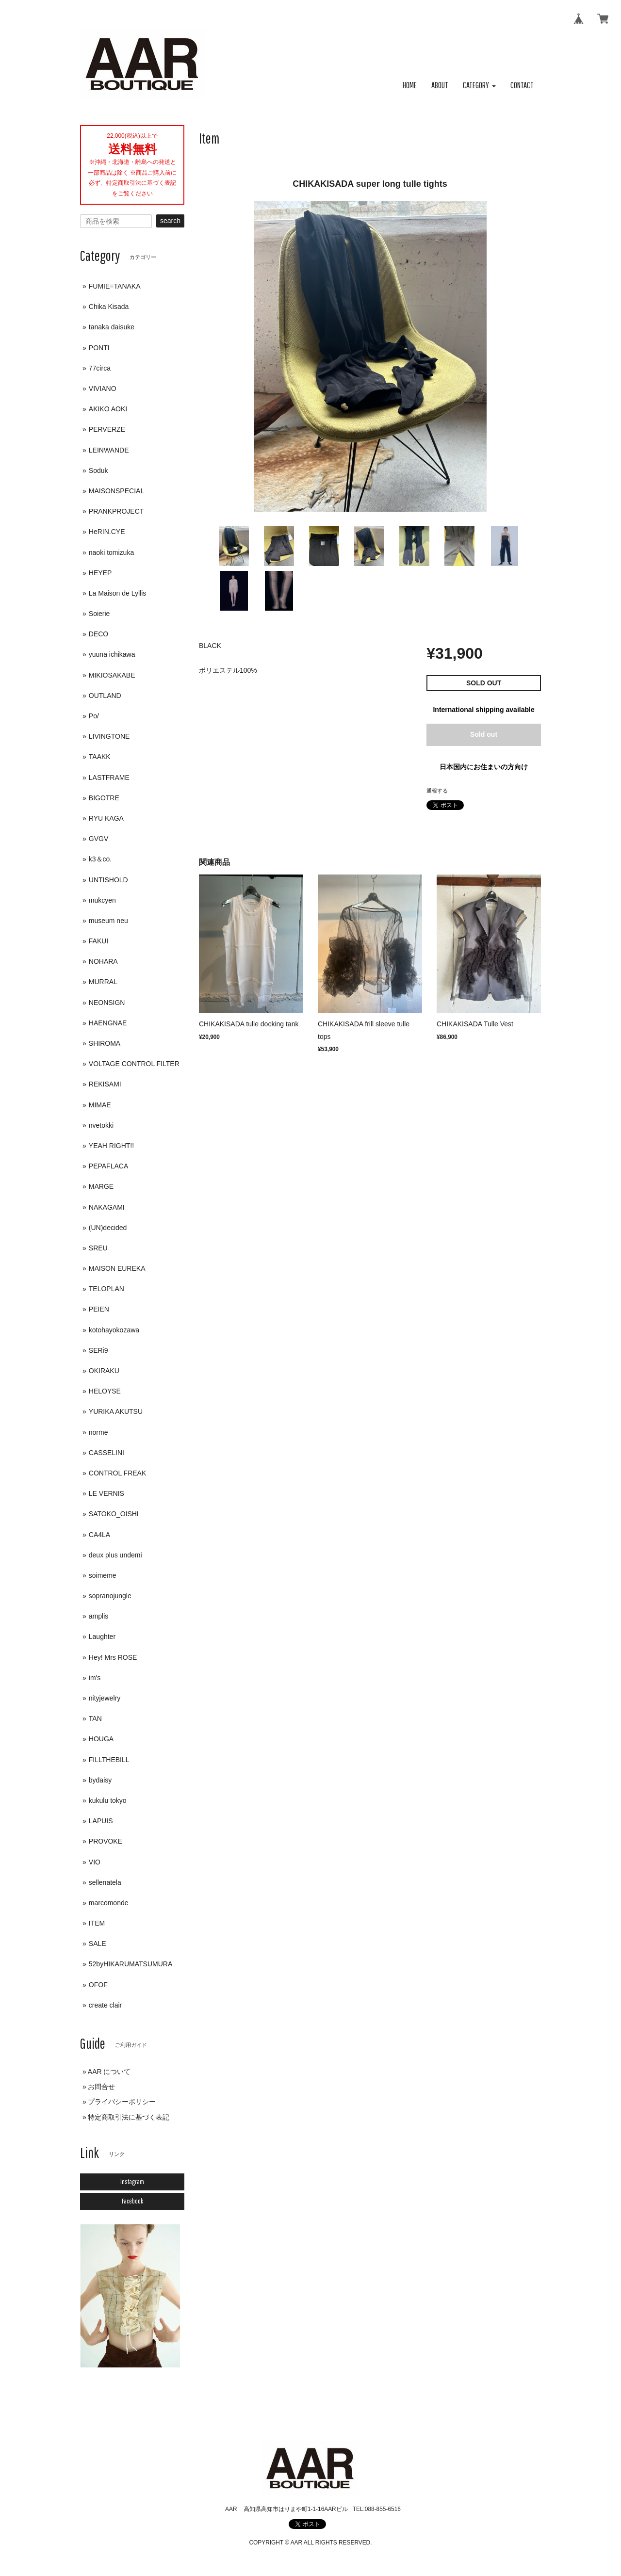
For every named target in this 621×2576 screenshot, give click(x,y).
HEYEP (100, 573)
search (170, 221)
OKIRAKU (104, 1371)
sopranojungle (110, 1596)
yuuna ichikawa (112, 654)
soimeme (102, 1575)
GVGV (98, 838)
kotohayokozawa (114, 1330)
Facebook (132, 2201)
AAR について (109, 2071)
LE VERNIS (106, 1493)
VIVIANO (102, 388)
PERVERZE (107, 429)
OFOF (98, 1985)
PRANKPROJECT (116, 511)
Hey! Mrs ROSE (113, 1657)
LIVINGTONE (109, 736)
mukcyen (102, 900)
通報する (437, 791)
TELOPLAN (106, 1289)
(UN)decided (108, 1227)
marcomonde (109, 1903)
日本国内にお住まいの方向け (484, 767)
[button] (479, 85)
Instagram (132, 2182)
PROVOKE (105, 1841)
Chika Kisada (109, 306)
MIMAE (100, 1105)
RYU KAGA (106, 818)
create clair (105, 2005)
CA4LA (99, 1535)
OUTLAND (105, 695)
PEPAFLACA (108, 1166)
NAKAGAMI (107, 1207)
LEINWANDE (109, 450)
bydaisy (100, 1780)
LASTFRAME (109, 777)
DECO (98, 634)
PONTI (99, 348)
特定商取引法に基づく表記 (128, 2117)
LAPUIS (101, 1821)
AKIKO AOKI (108, 409)
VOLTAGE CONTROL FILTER (134, 1064)
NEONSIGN (107, 1002)
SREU (98, 1248)
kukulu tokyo (108, 1800)
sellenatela (105, 1882)
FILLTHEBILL (109, 1760)
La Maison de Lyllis (118, 593)
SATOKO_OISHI (114, 1514)
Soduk (98, 470)
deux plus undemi (115, 1555)
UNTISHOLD (108, 880)
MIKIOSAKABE (112, 675)
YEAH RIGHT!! (111, 1146)
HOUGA (101, 1739)
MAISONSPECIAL (116, 491)
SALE (97, 1943)
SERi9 (98, 1350)
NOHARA (103, 961)
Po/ (94, 716)
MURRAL (103, 982)
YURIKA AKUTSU (116, 1411)
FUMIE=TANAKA (115, 286)
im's (94, 1678)
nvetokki (101, 1125)
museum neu (108, 920)
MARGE (101, 1186)
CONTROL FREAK (118, 1473)
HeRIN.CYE (107, 531)
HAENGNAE (108, 1023)
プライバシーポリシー (122, 2102)
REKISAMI (105, 1084)
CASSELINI (106, 1453)
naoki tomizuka (111, 552)
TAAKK (100, 757)
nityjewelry (104, 1698)
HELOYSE (105, 1391)
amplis (98, 1616)
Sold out (483, 734)
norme (98, 1432)
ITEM (97, 1923)
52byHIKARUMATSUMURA (130, 1964)
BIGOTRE (104, 798)
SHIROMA (104, 1043)
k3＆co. (100, 859)
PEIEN (99, 1309)
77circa (100, 368)
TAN (95, 1718)
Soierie (99, 613)
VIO (94, 1862)
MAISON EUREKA (117, 1268)
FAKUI (98, 941)
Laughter (102, 1636)
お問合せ (101, 2086)
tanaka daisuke (111, 327)
